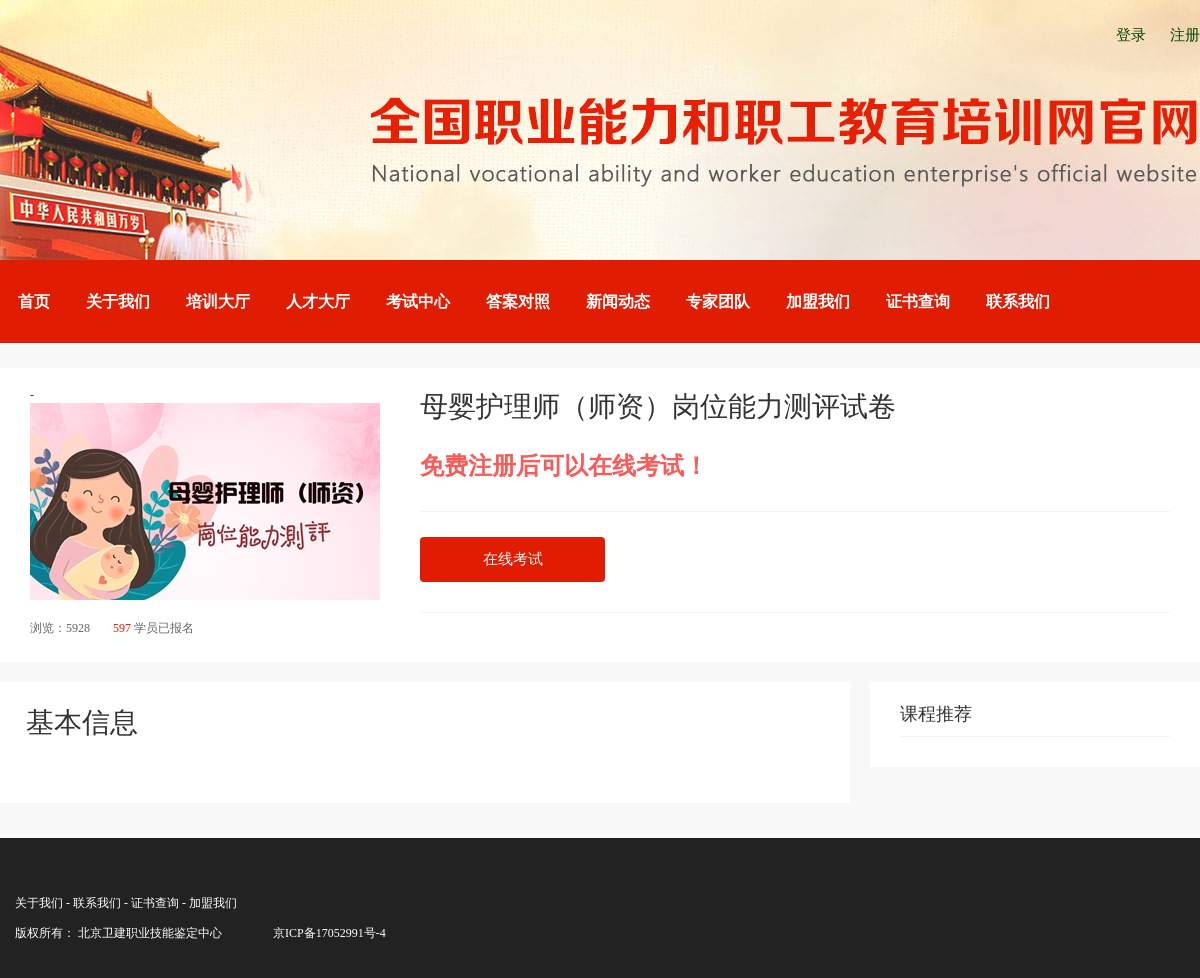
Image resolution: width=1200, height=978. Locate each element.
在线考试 (513, 558)
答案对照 (518, 301)
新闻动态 (618, 301)
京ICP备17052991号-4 (329, 933)
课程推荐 (936, 714)
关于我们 (118, 301)
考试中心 (418, 301)
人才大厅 (318, 301)
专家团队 (718, 301)
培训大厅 (218, 301)
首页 (34, 301)
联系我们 (1018, 301)
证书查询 (918, 301)
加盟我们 (818, 301)
